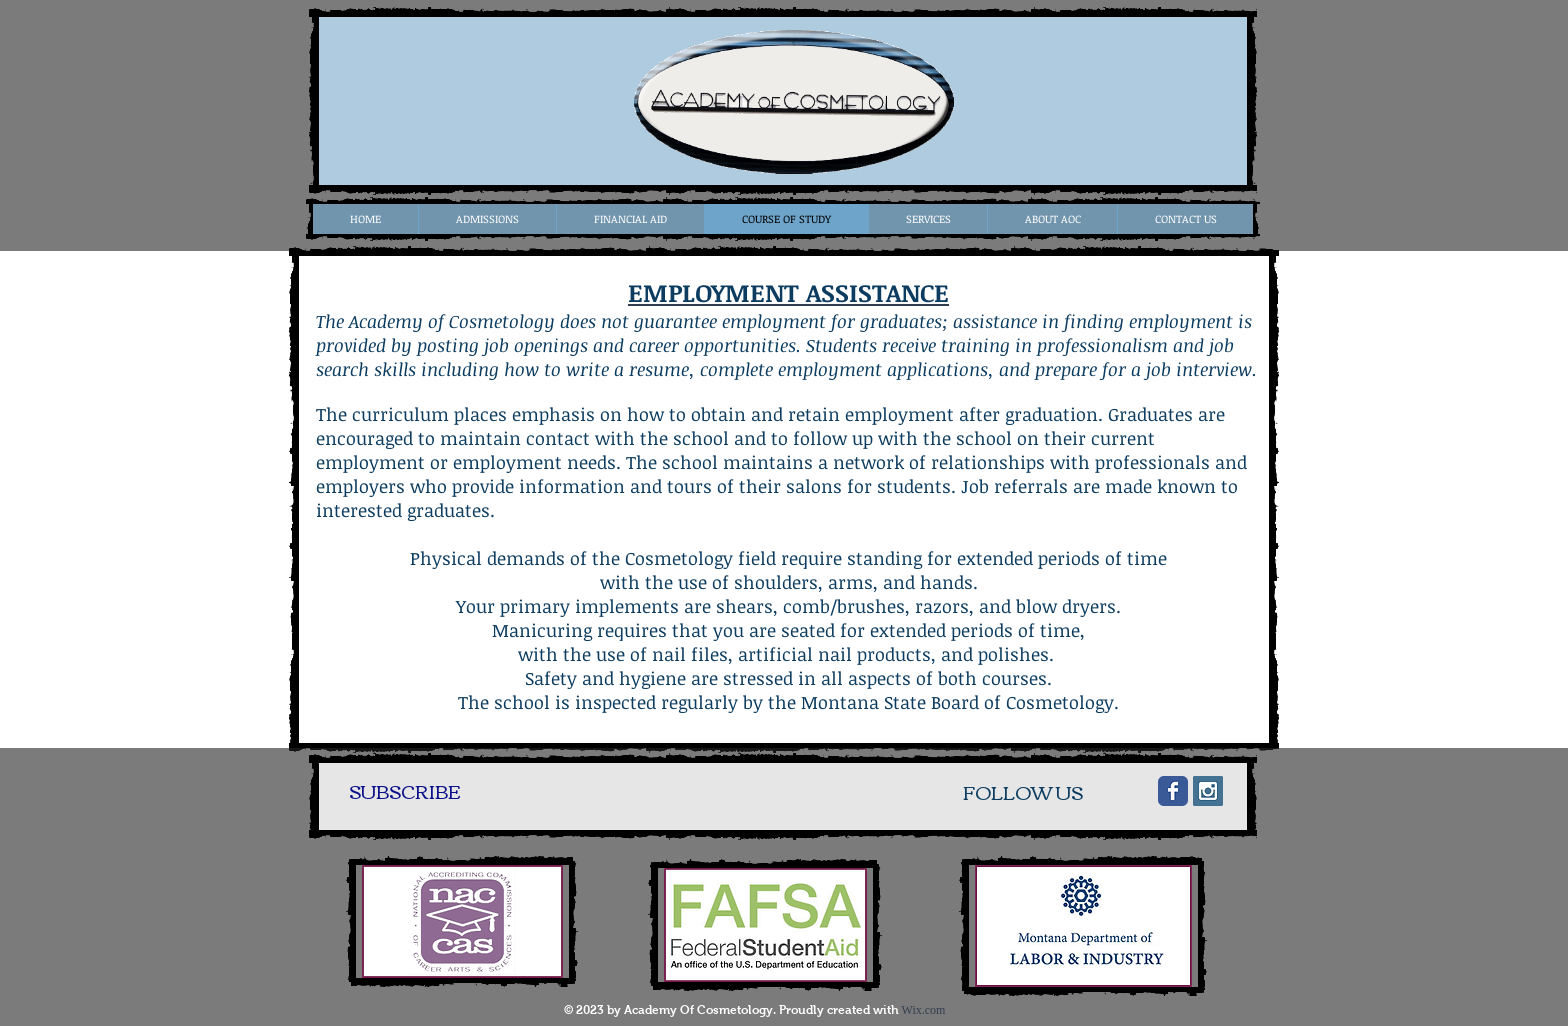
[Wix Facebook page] (1173, 791)
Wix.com (924, 1010)
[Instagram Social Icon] (1208, 791)
